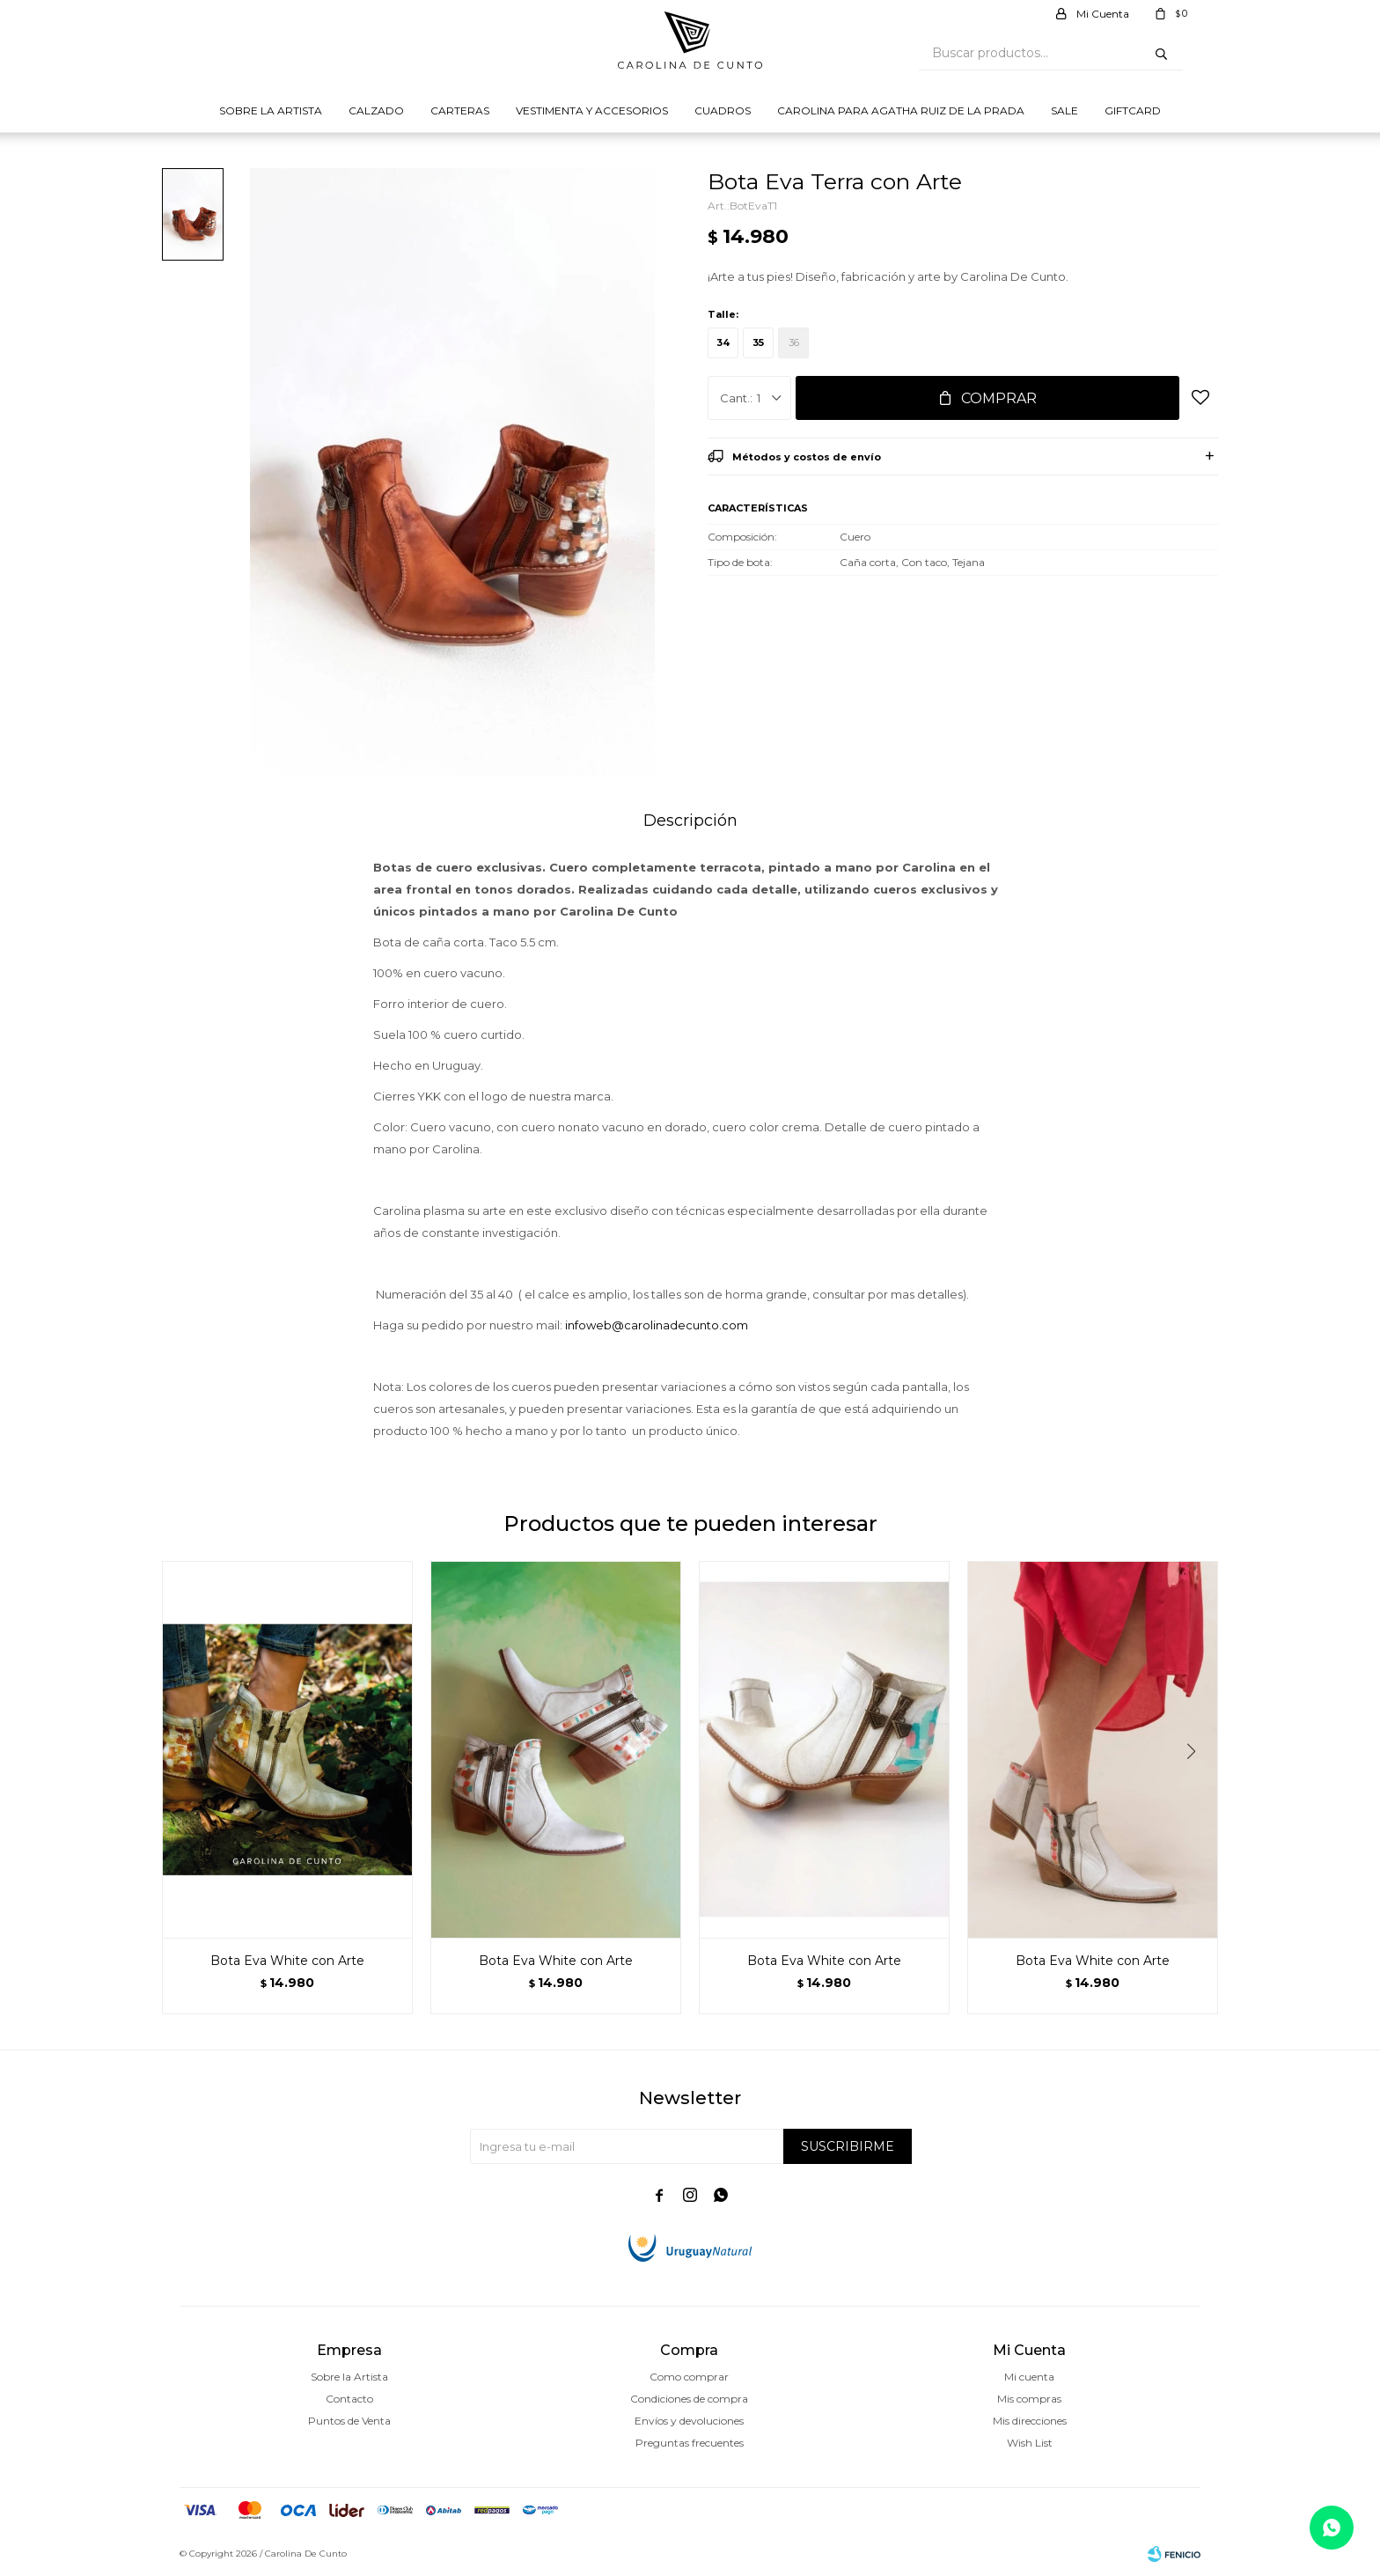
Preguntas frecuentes (689, 2442)
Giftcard (1133, 110)
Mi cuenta (1029, 2376)
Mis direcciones (1030, 2420)
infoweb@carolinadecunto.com (656, 1325)
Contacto (349, 2398)
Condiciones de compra (689, 2398)
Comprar (999, 398)
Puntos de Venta (349, 2420)
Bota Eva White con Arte (287, 1961)
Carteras (459, 110)
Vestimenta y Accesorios (592, 110)
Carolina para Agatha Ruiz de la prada (900, 110)
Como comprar (689, 2376)
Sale (1064, 110)
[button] (1197, 1787)
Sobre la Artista (270, 110)
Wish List (1030, 2442)
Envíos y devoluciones (689, 2420)
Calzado (376, 110)
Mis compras (1029, 2398)
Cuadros (722, 110)
